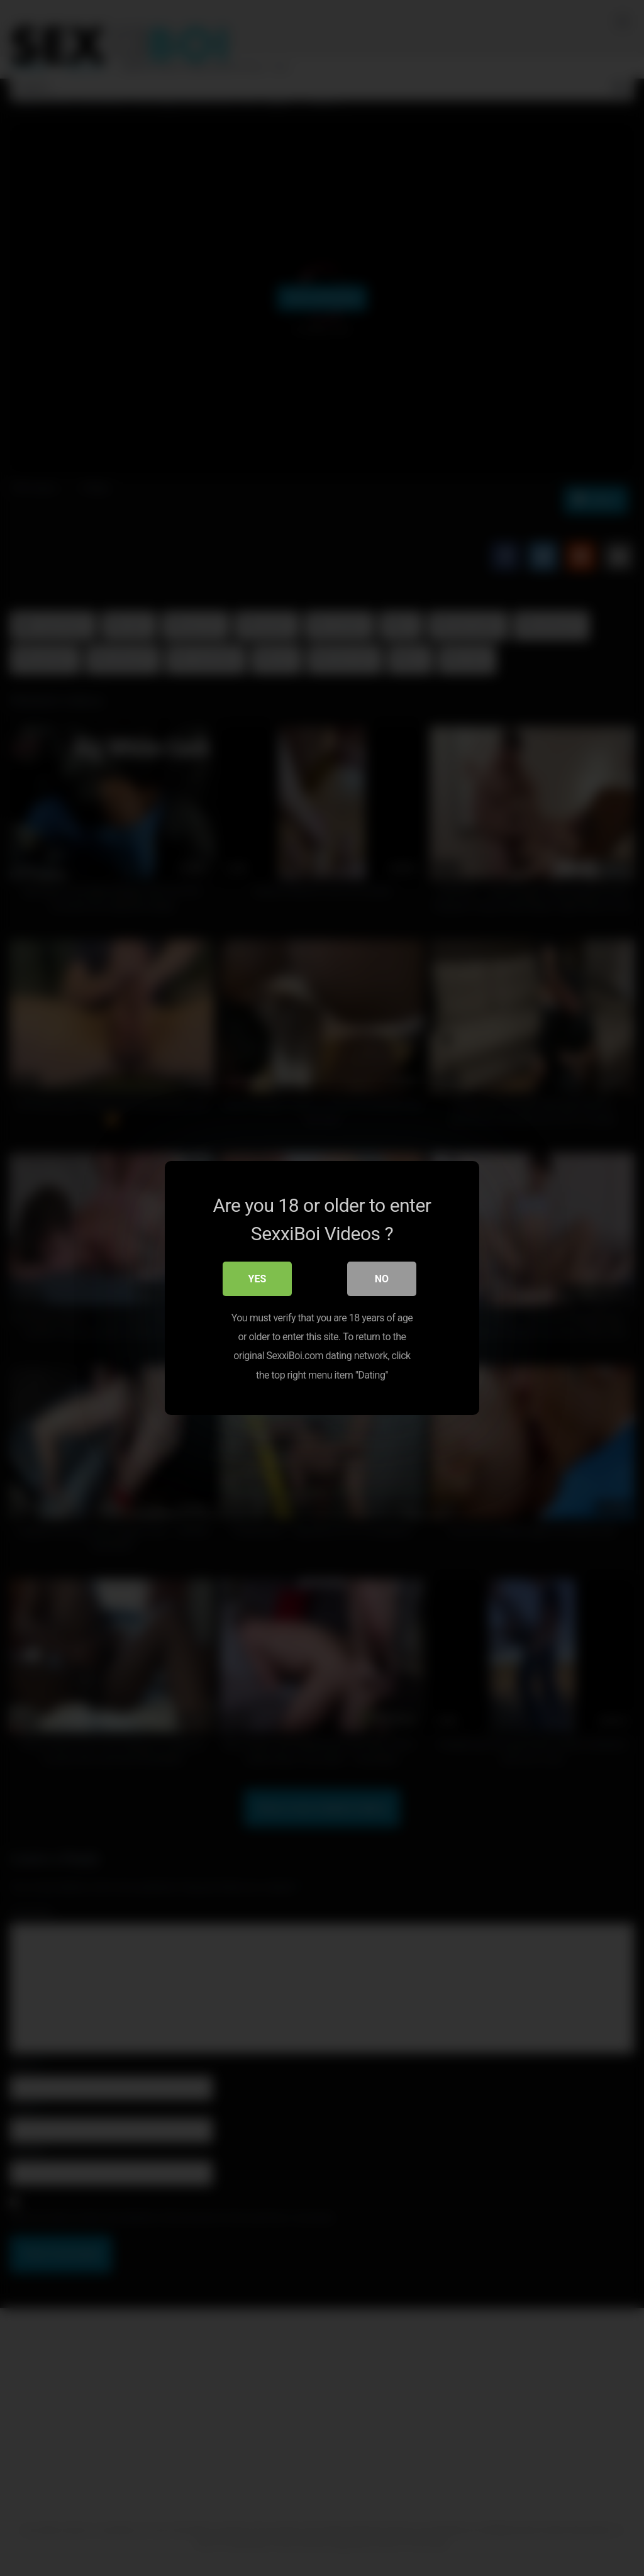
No (382, 1279)
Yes (257, 1279)
